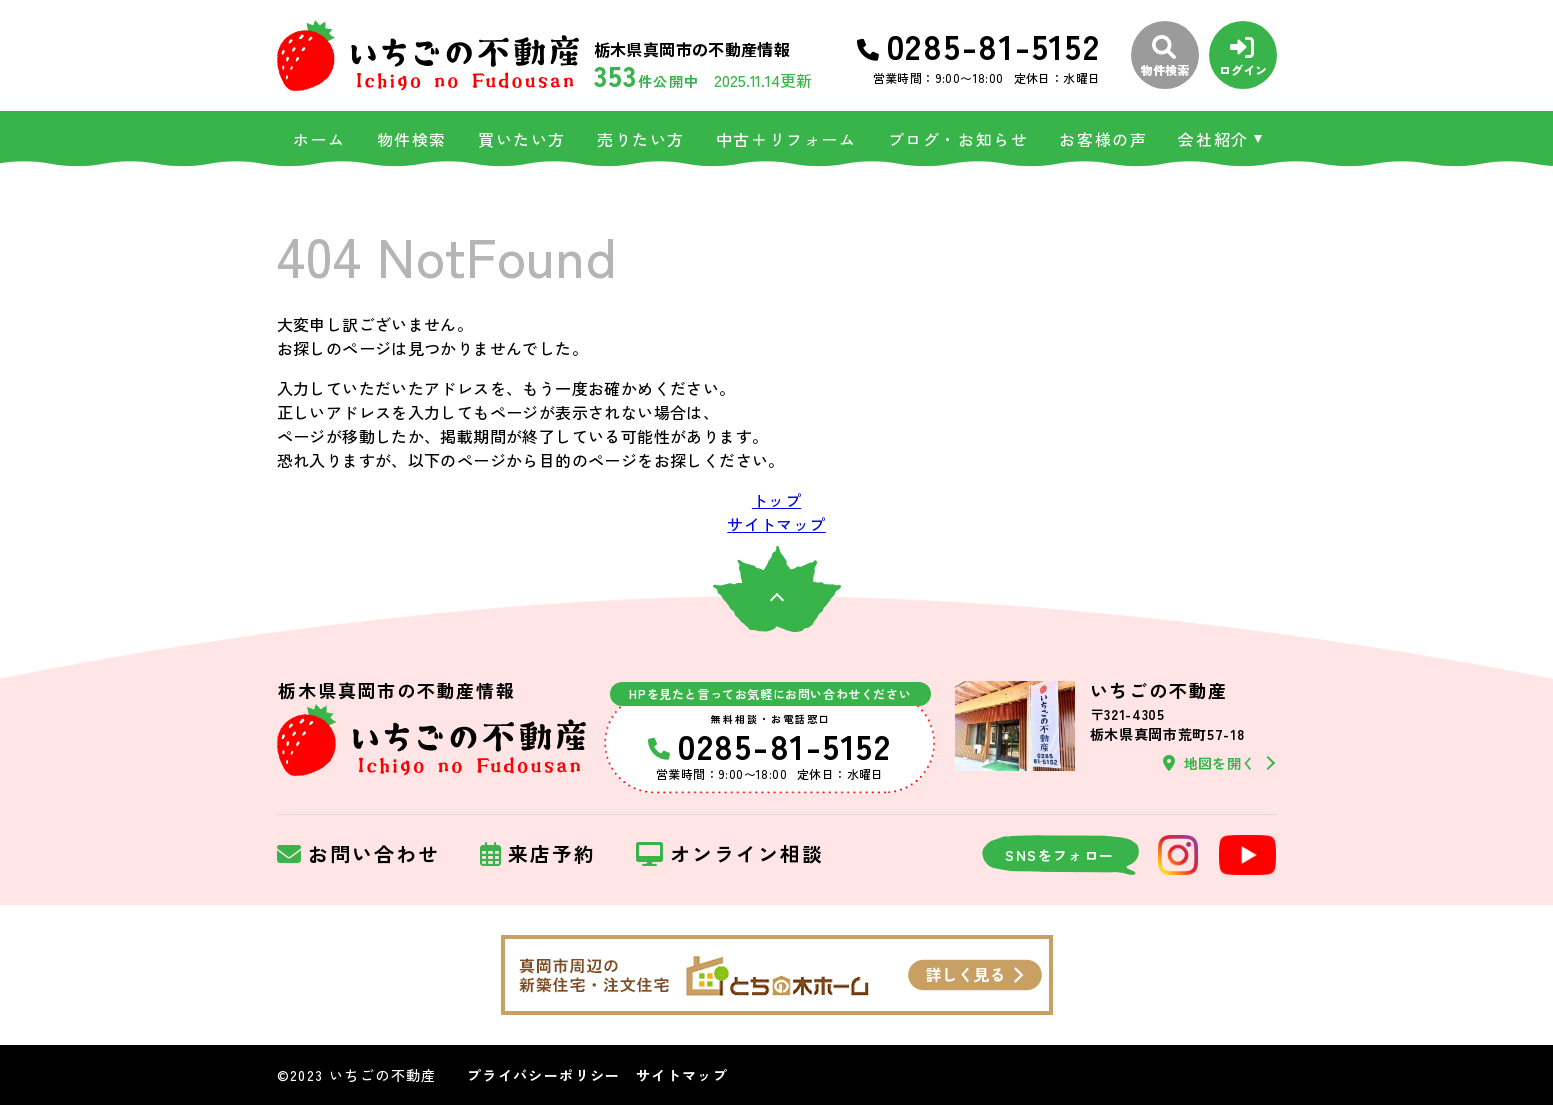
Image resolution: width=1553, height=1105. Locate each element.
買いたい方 (522, 139)
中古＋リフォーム (786, 139)
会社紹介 (1213, 139)
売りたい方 (641, 139)
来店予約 (538, 855)
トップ (776, 500)
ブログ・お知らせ (958, 139)
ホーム (319, 139)
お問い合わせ (358, 855)
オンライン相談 (730, 855)
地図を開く (1209, 763)
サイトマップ (776, 524)
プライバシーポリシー (544, 1075)
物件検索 (412, 139)
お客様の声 (1103, 139)
